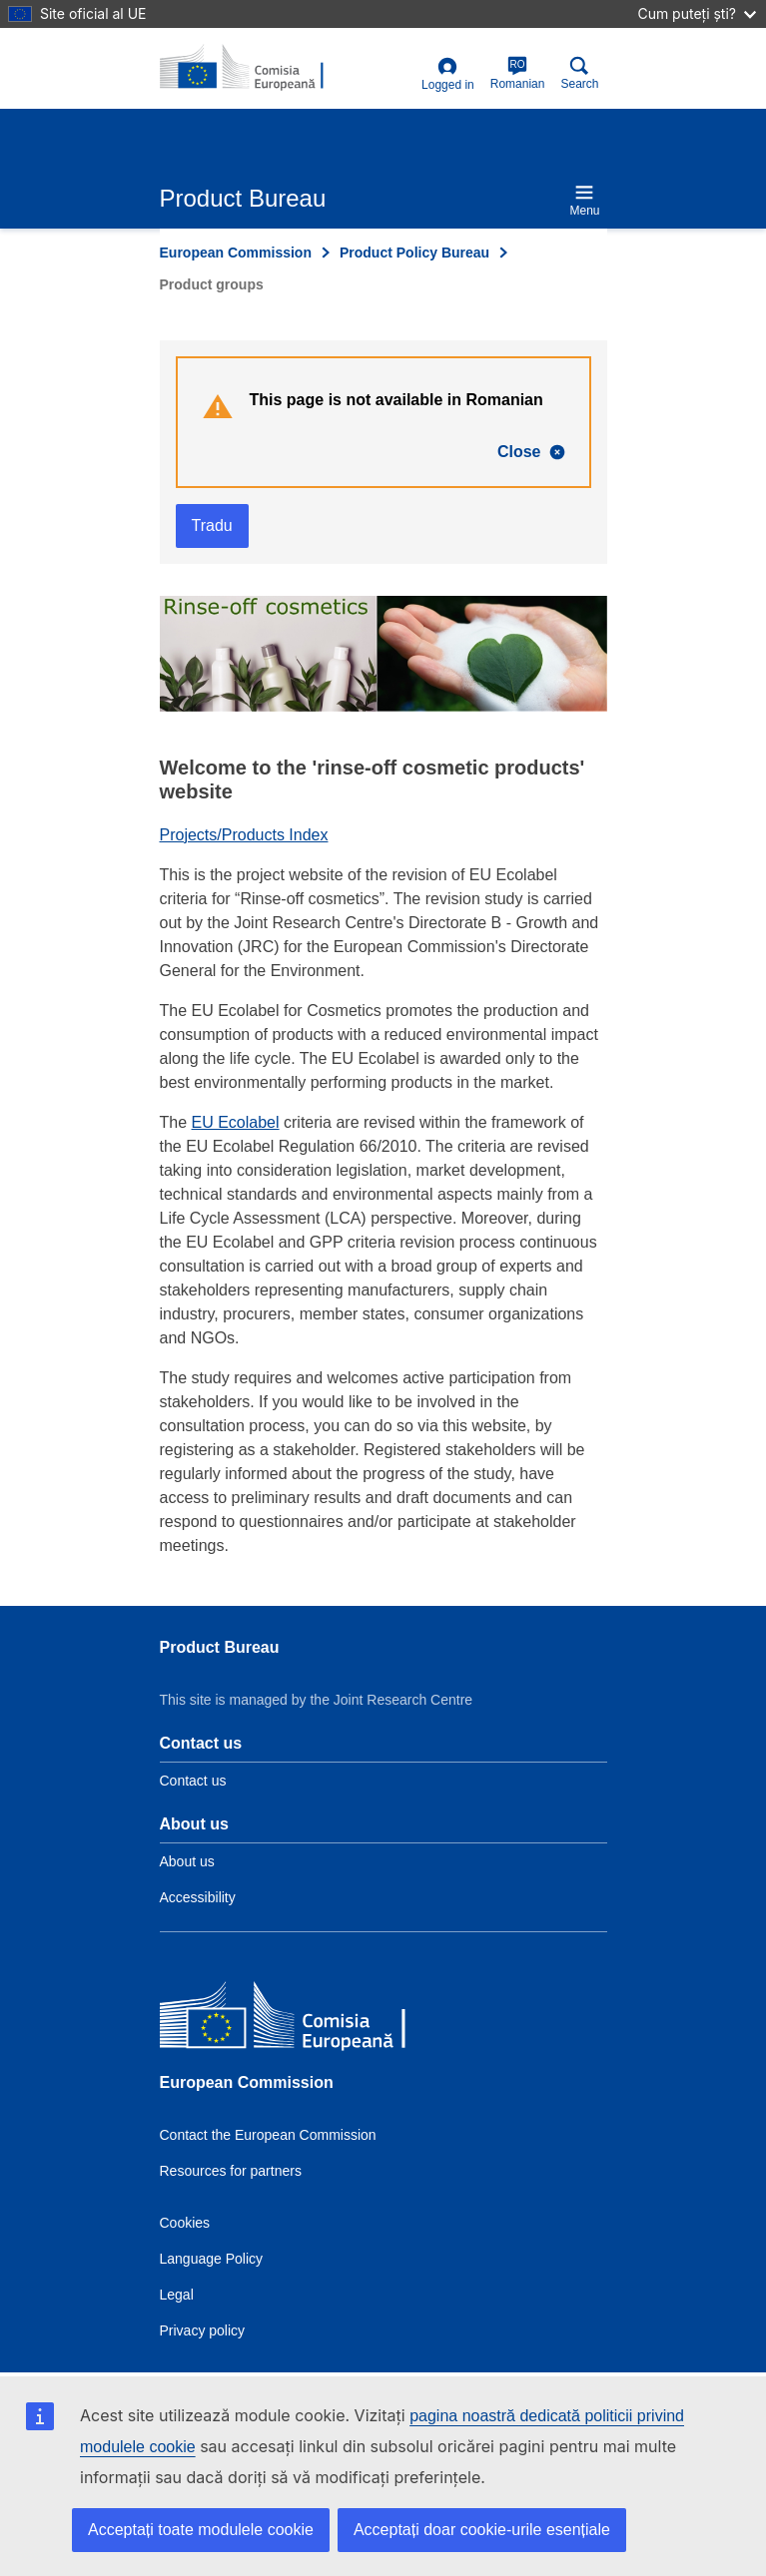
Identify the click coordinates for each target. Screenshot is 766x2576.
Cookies (185, 2223)
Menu (584, 200)
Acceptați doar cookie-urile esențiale (482, 2529)
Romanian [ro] (517, 73)
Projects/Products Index (244, 834)
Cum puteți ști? (696, 13)
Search (579, 73)
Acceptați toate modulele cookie (201, 2529)
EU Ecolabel (236, 1122)
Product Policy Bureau (414, 252)
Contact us (193, 1781)
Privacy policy (203, 2330)
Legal (177, 2295)
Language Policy (212, 2259)
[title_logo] (257, 68)
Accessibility (198, 1897)
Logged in (447, 74)
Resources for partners (231, 2171)
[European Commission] (304, 2018)
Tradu (212, 525)
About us (187, 1861)
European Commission (236, 252)
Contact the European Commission (268, 2135)
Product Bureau (220, 1647)
